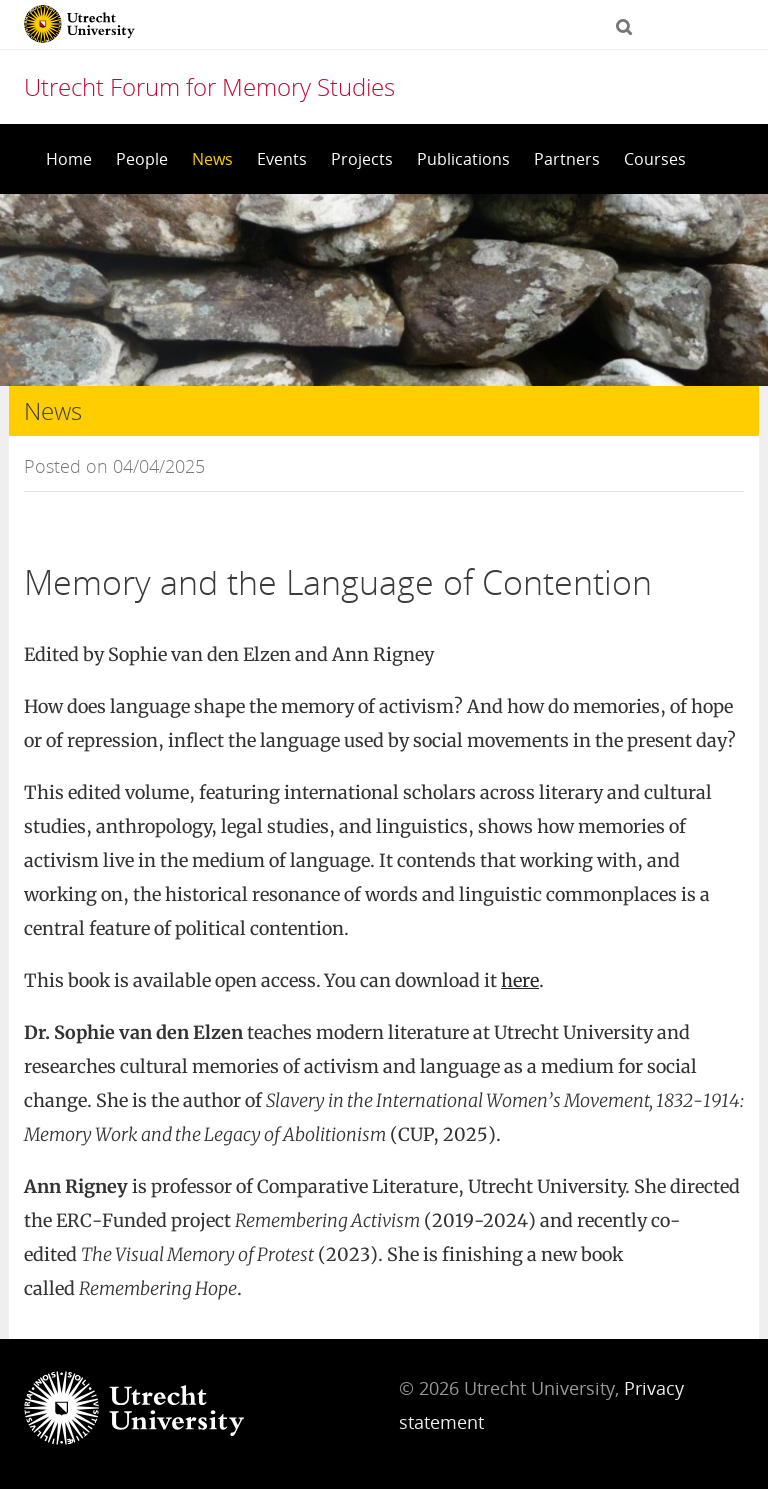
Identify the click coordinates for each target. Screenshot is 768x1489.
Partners (567, 159)
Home (69, 159)
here (520, 980)
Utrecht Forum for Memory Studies (209, 86)
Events (282, 159)
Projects (362, 159)
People (142, 159)
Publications (463, 159)
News (212, 159)
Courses (655, 159)
